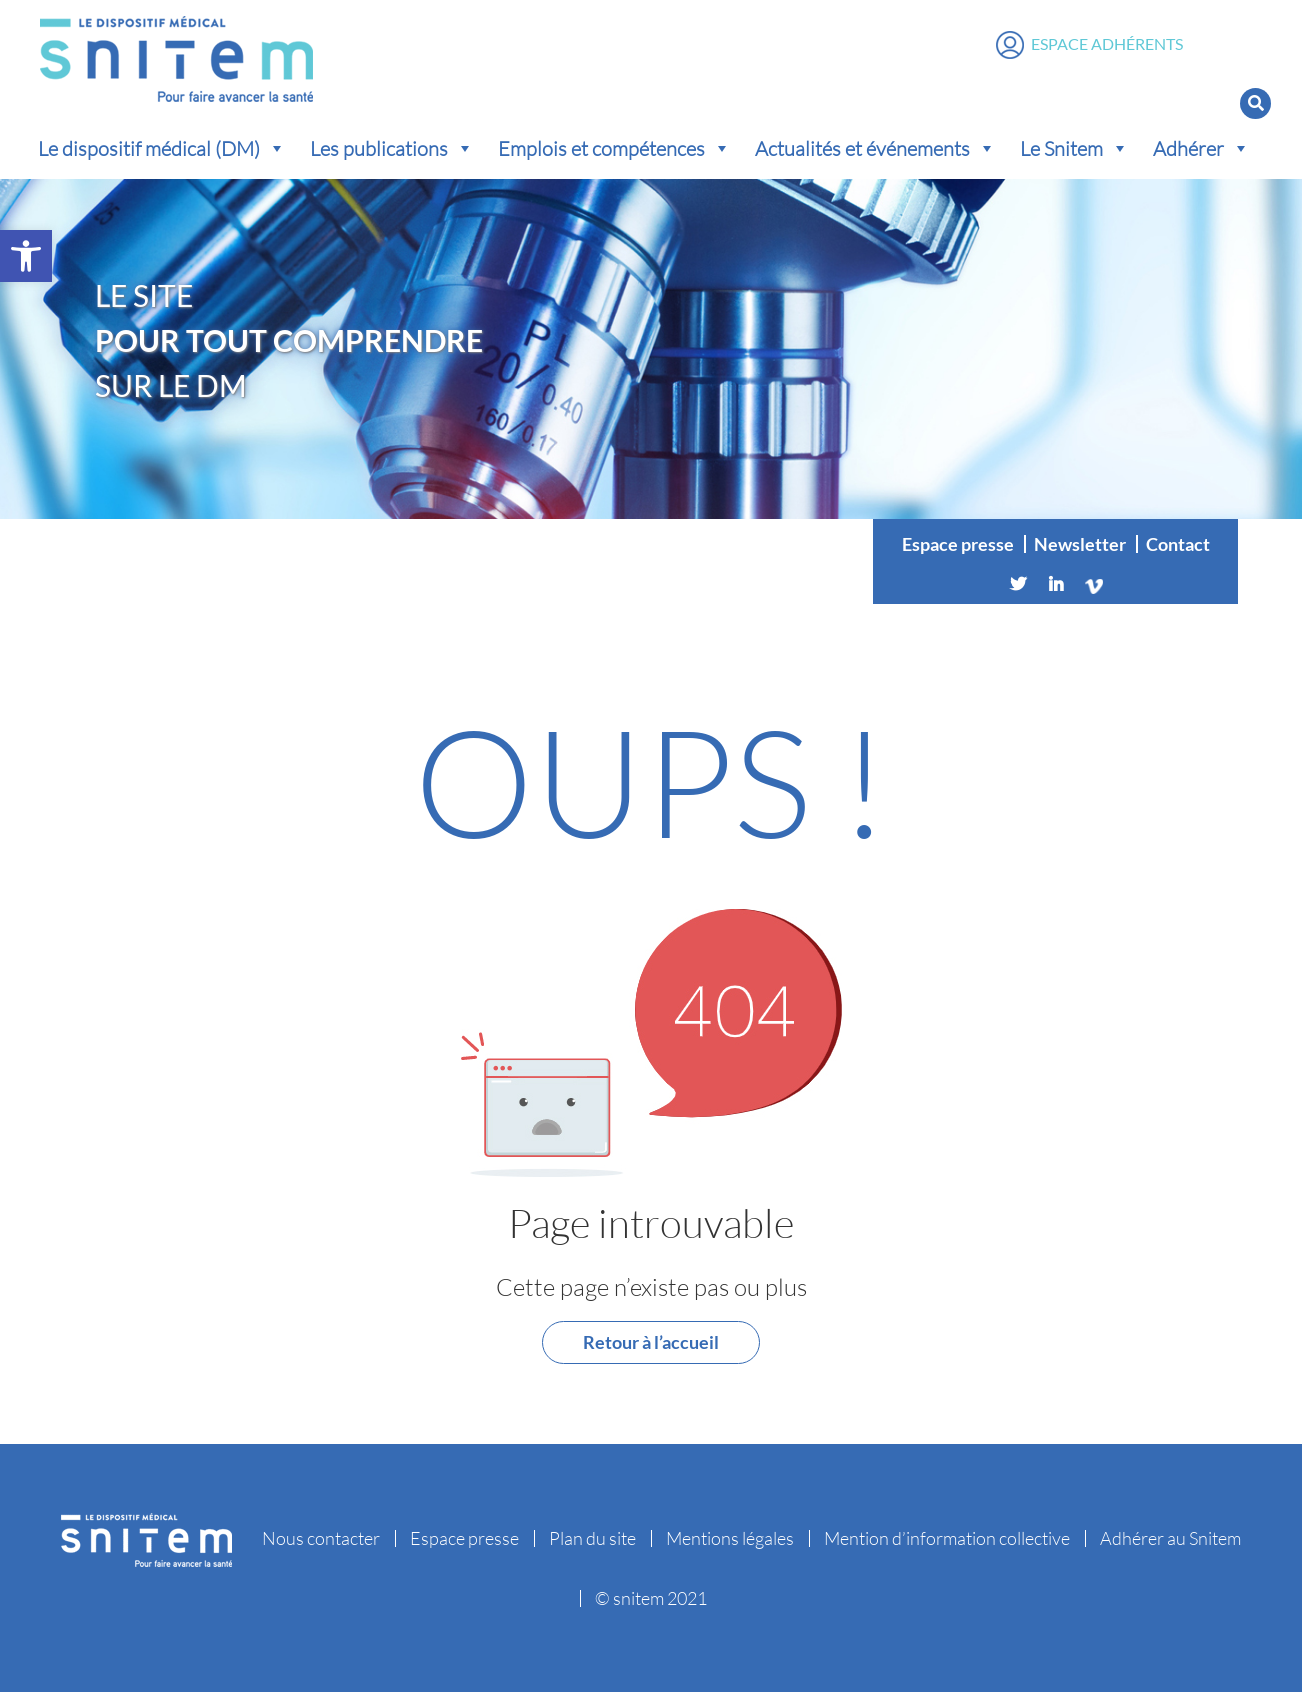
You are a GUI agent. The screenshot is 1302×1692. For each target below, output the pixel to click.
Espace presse (958, 544)
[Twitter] (1018, 584)
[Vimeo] (1094, 584)
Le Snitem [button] (1074, 148)
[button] (26, 256)
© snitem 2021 (651, 1598)
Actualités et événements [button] (875, 148)
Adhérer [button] (1201, 148)
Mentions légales (730, 1538)
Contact (1178, 544)
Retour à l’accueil (651, 1342)
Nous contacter (321, 1538)
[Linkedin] (1056, 584)
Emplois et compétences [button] (614, 148)
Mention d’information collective (947, 1538)
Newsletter (1080, 544)
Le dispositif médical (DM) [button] (162, 148)
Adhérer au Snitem (1170, 1538)
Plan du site (592, 1538)
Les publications (392, 148)
